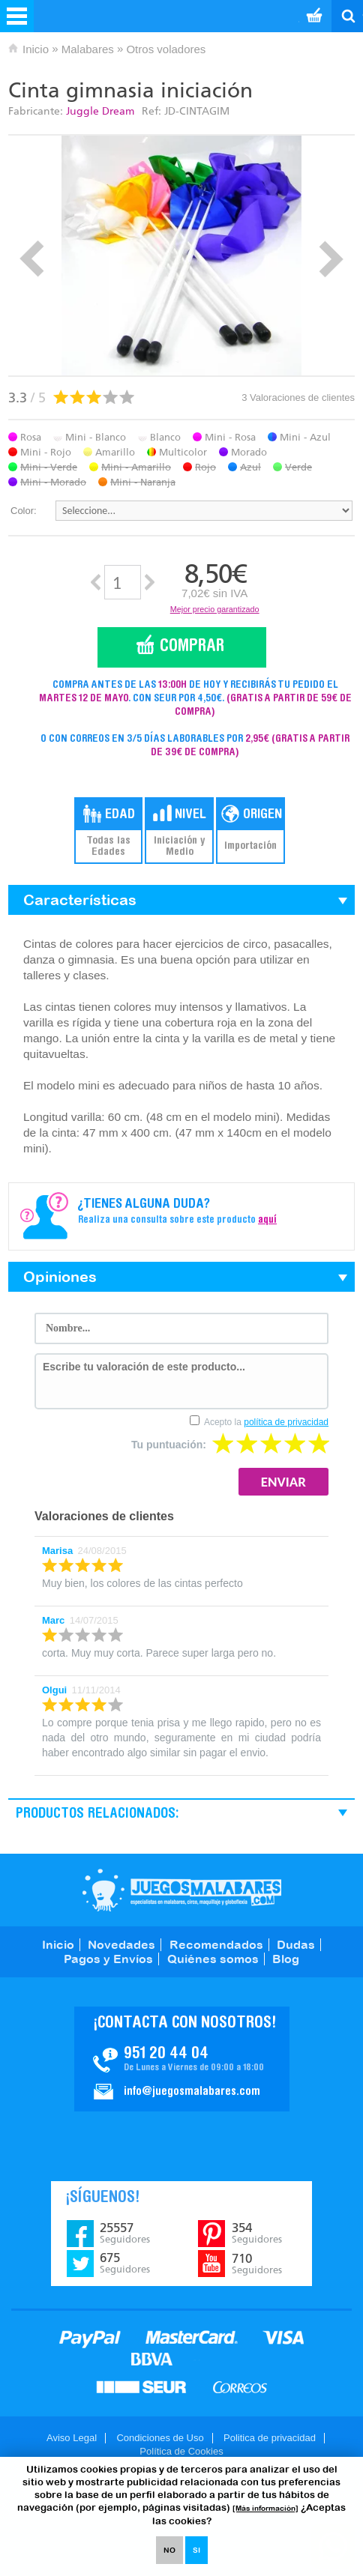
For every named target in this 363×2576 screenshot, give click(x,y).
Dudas (296, 1944)
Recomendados (216, 1944)
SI (196, 2550)
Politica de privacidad (270, 2437)
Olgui (54, 1690)
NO (170, 2550)
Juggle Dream (100, 111)
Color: (23, 510)
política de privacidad (286, 1422)
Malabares (88, 49)
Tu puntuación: (168, 1444)
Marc (53, 1620)
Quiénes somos (213, 1958)
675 (125, 2263)
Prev (32, 259)
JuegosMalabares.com (181, 1890)
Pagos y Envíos (108, 1958)
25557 (125, 2233)
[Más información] (265, 2508)
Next (331, 259)
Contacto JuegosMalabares (182, 2059)
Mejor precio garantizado (215, 609)
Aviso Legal (71, 2437)
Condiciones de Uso (159, 2437)
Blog (285, 1958)
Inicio (35, 49)
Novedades (121, 1944)
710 (257, 2263)
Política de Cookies (181, 2451)
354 (257, 2233)
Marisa (57, 1550)
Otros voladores (166, 49)
